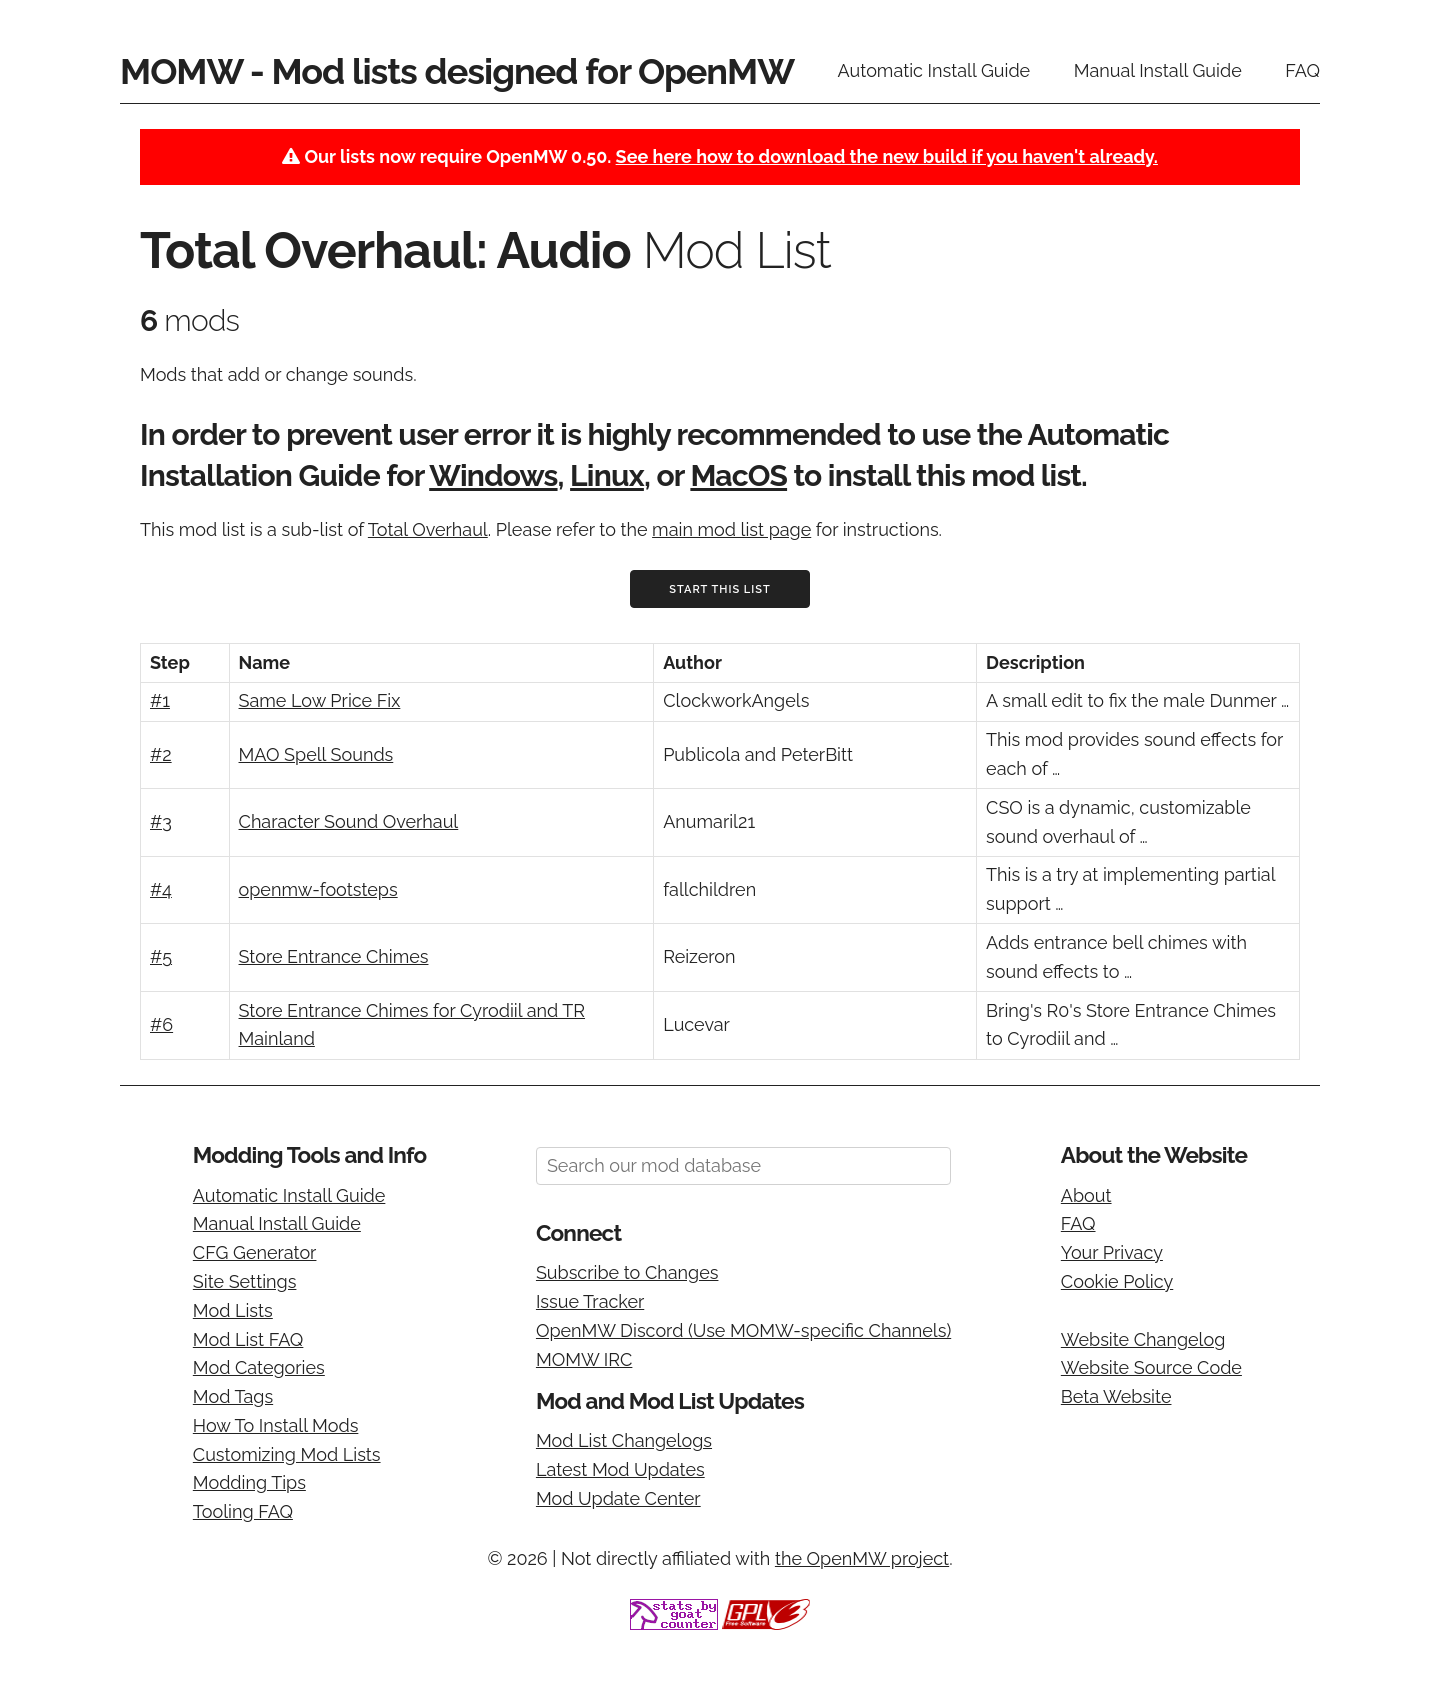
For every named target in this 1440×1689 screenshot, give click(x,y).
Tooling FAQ (243, 1511)
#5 (161, 956)
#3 (161, 821)
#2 (161, 754)
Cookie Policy (1117, 1281)
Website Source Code (1151, 1367)
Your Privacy (1112, 1252)
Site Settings (245, 1281)
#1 (160, 700)
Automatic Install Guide (934, 70)
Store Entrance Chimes (334, 956)
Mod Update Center (618, 1498)
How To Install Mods (276, 1425)
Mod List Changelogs (624, 1440)
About (1086, 1195)
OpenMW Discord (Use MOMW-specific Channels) (743, 1330)
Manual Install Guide (1158, 70)
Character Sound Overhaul (349, 821)
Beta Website (1116, 1396)
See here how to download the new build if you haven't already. (887, 156)
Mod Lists (233, 1310)
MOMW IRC (584, 1359)
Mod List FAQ (248, 1339)
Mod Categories (259, 1367)
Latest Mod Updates (620, 1469)
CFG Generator (255, 1252)
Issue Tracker (590, 1301)
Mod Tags (233, 1396)
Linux (607, 475)
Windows (493, 475)
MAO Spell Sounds (316, 754)
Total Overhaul (428, 529)
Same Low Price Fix (320, 700)
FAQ (1302, 70)
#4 (161, 889)
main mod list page (731, 529)
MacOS (738, 475)
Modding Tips (249, 1482)
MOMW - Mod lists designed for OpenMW (457, 71)
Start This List (720, 589)
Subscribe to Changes (627, 1272)
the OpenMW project (862, 1558)
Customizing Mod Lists (287, 1454)
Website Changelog (1143, 1339)
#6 (161, 1024)
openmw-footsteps (318, 889)
